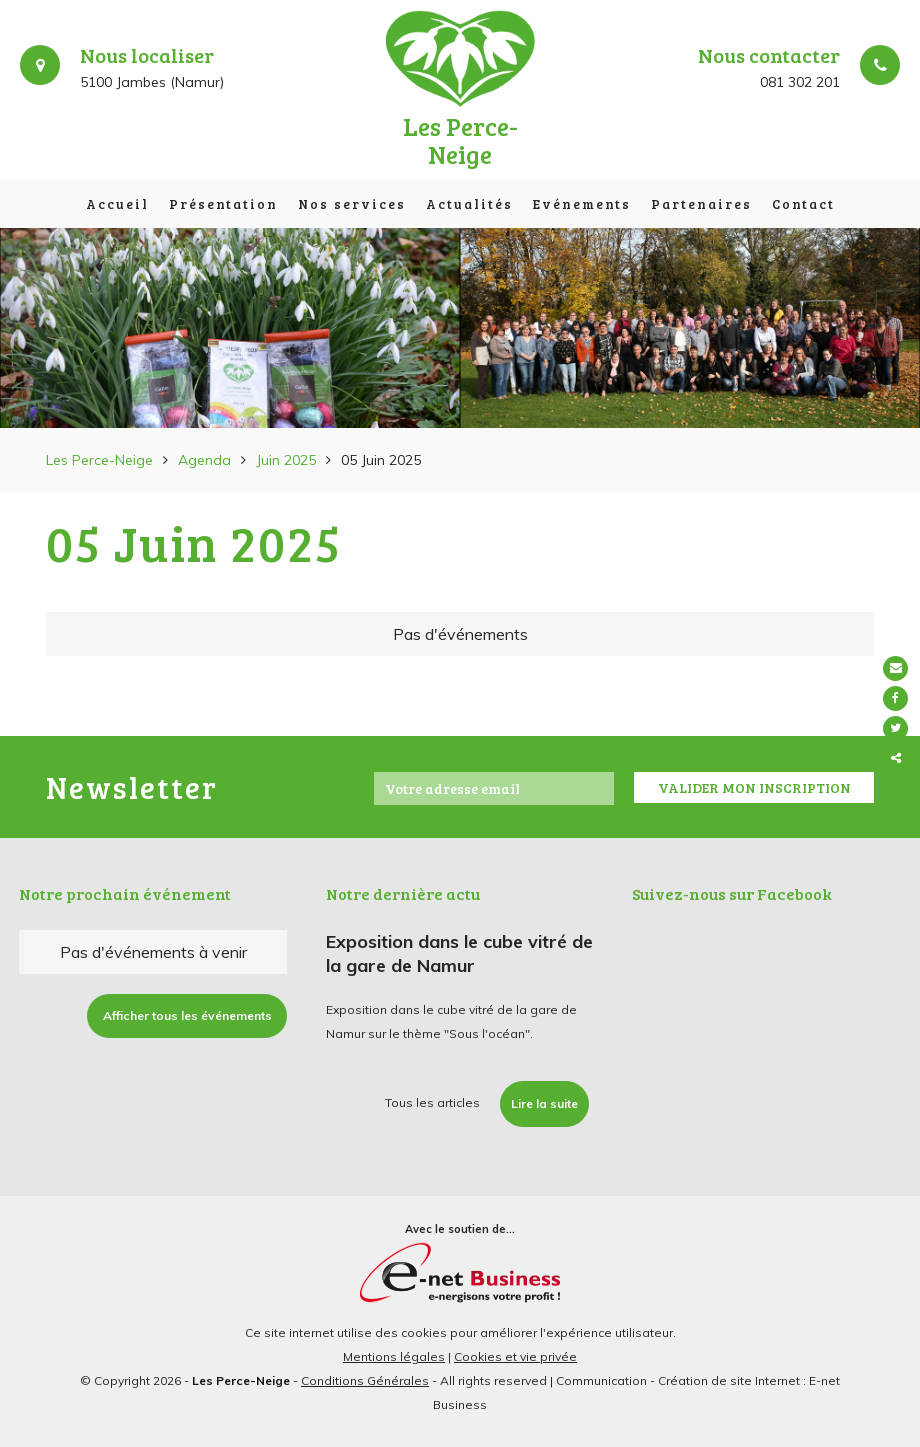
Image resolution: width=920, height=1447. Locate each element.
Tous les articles (432, 1102)
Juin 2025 (286, 460)
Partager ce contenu (897, 758)
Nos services (352, 204)
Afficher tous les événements (187, 1015)
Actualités (469, 204)
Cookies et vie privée (515, 1356)
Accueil (117, 204)
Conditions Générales (365, 1380)
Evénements (582, 204)
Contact (803, 204)
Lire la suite (544, 1103)
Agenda (204, 460)
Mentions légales (394, 1356)
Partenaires (701, 204)
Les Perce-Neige (99, 460)
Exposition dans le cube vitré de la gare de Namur (459, 953)
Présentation (223, 204)
